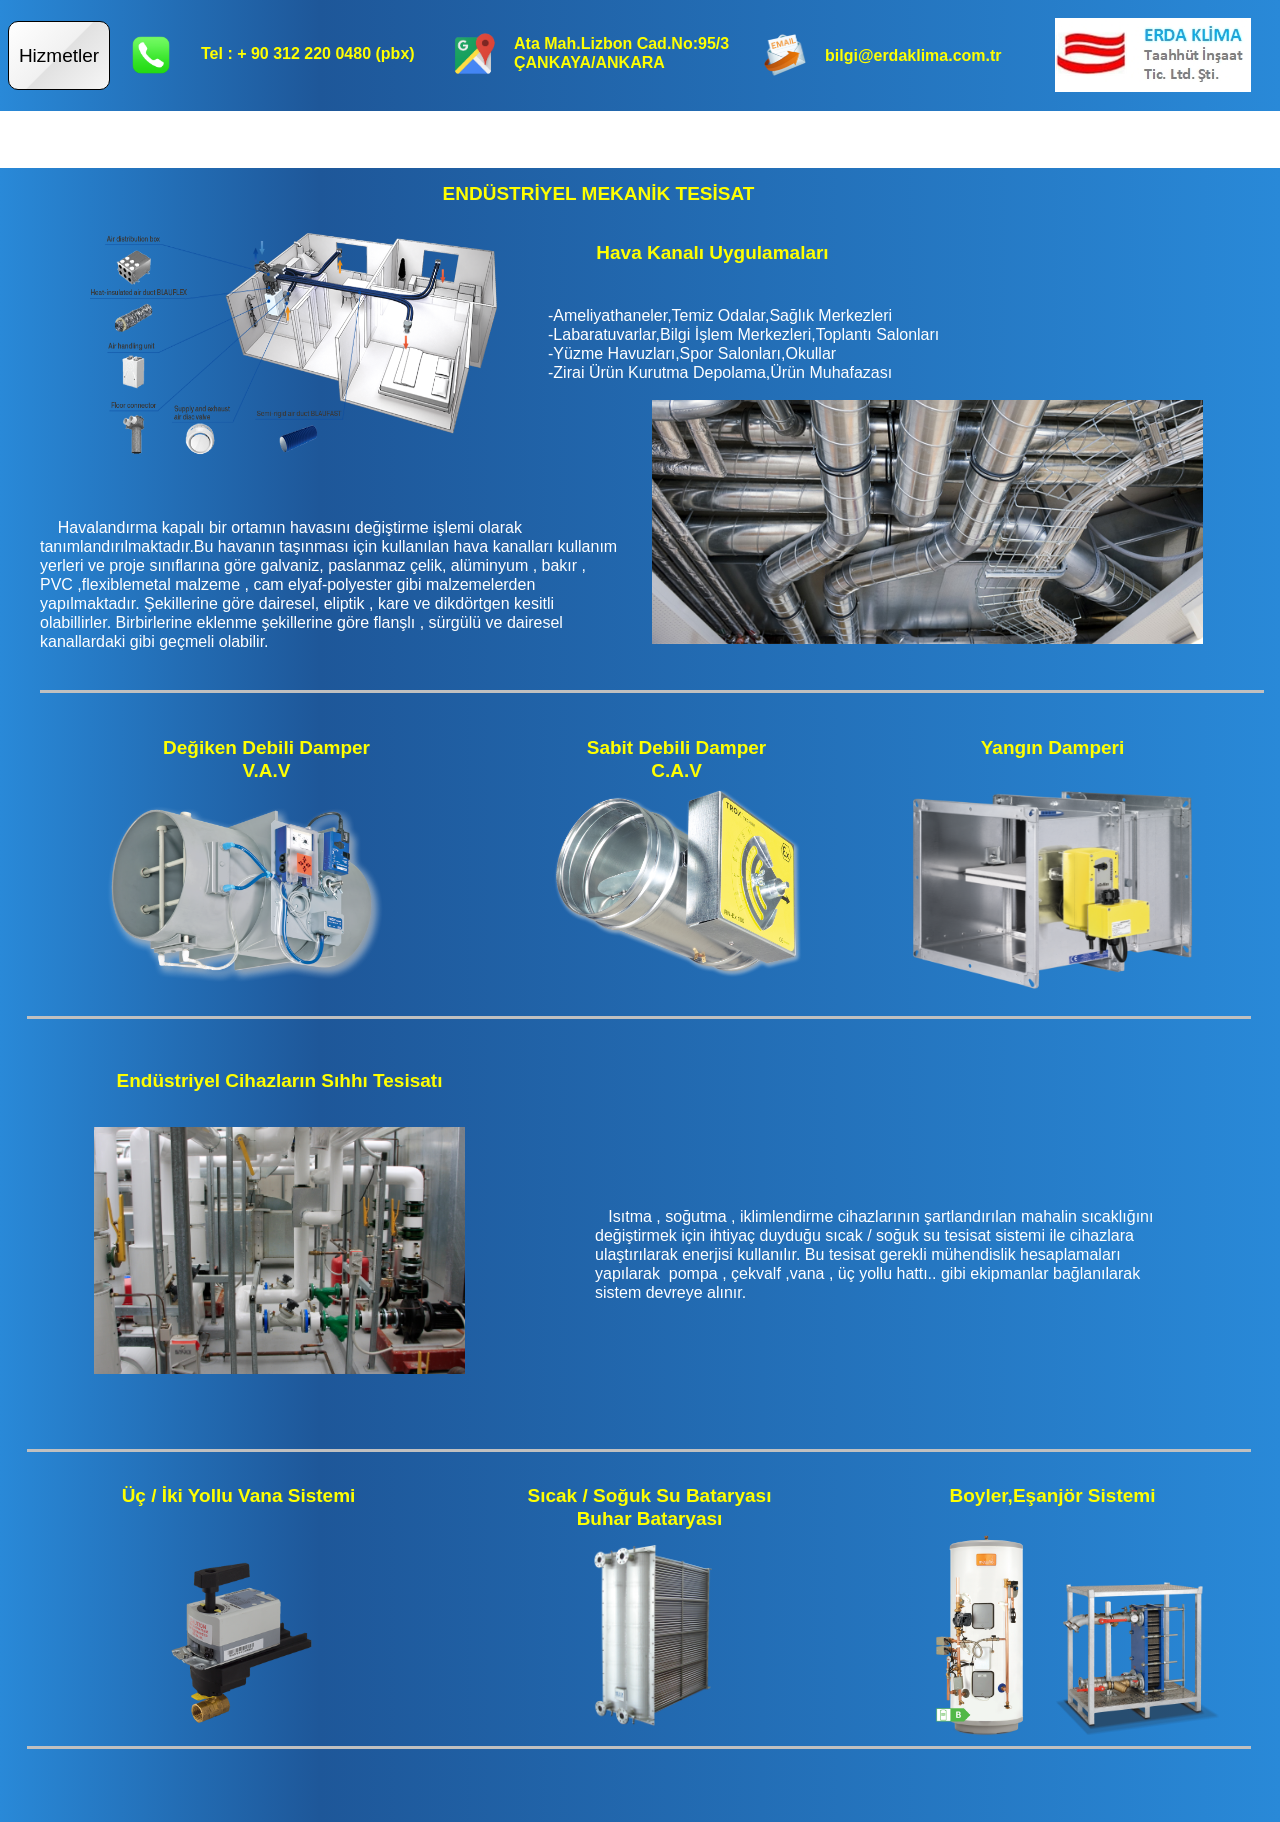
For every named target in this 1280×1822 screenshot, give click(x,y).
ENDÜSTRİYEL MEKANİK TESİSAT (599, 193)
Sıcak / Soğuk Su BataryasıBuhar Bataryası (650, 1507)
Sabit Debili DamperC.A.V (677, 759)
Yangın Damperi (1053, 747)
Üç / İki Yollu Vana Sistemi (239, 1495)
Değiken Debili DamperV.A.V (266, 759)
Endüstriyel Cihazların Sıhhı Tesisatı (280, 1080)
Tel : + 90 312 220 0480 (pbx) (308, 53)
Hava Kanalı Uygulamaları (712, 252)
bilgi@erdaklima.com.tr (913, 55)
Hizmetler (59, 55)
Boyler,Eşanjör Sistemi (1053, 1495)
